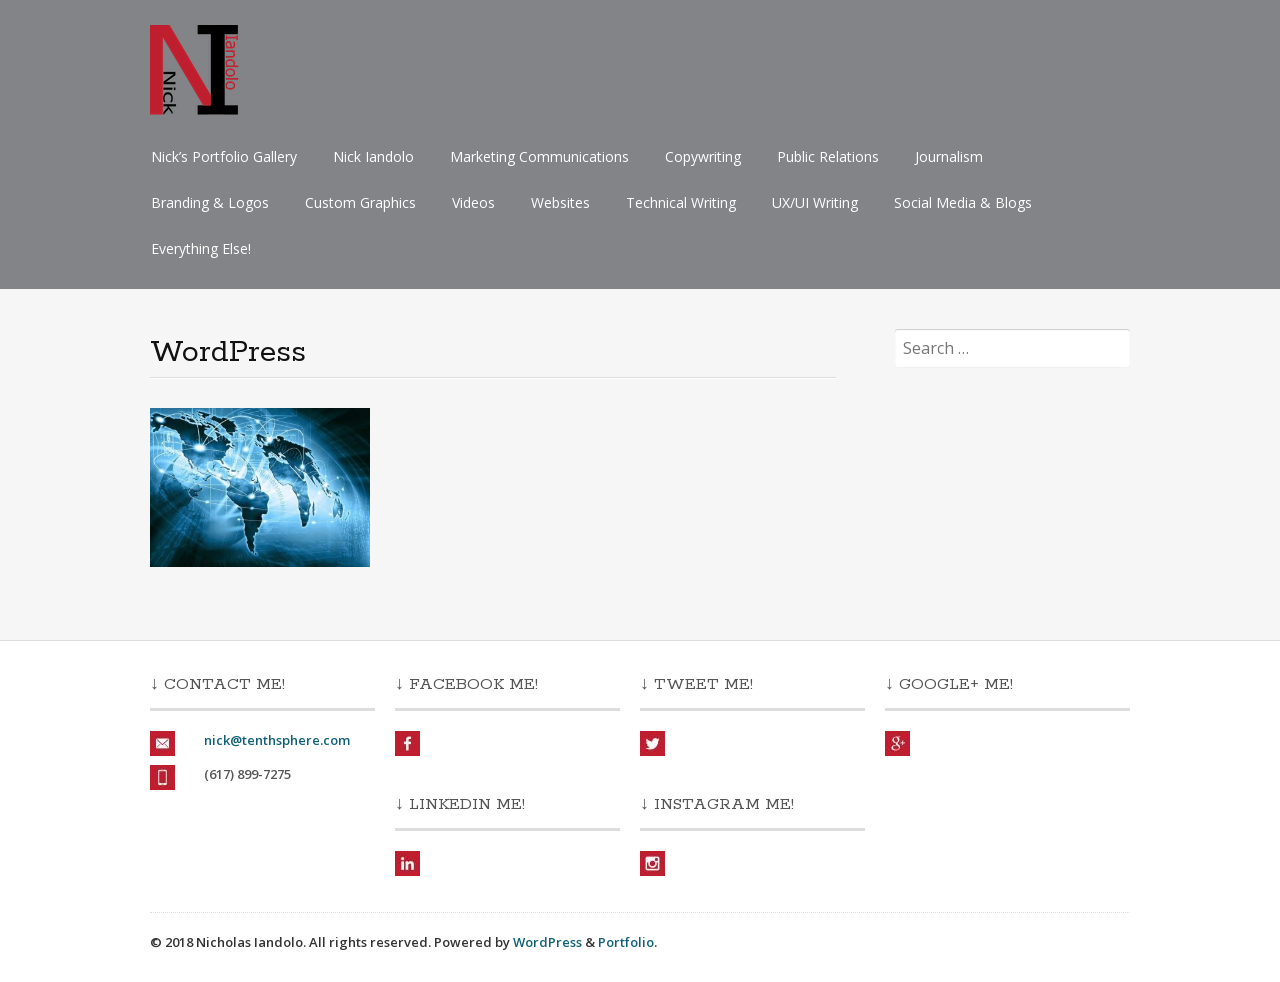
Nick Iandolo (373, 156)
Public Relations (828, 156)
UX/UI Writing (815, 202)
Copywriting (703, 156)
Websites (560, 202)
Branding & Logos (210, 202)
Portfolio (626, 942)
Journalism (949, 156)
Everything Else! (201, 248)
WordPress (547, 942)
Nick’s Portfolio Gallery (224, 156)
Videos (473, 202)
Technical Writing (681, 202)
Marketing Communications (539, 156)
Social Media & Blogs (963, 202)
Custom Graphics (360, 202)
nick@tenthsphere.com (277, 740)
